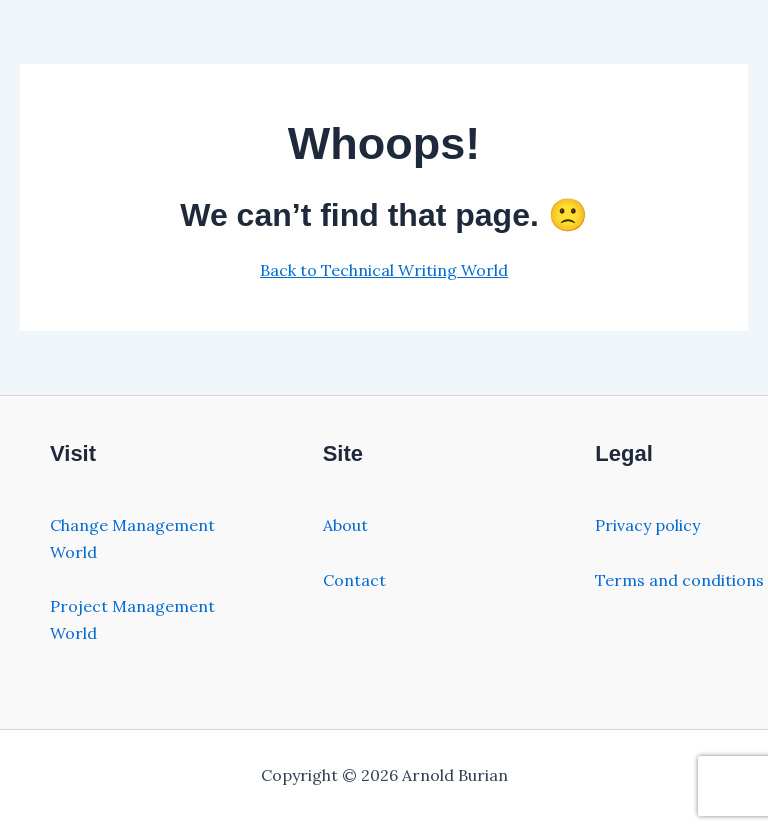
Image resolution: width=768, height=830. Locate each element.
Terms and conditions (679, 580)
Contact (354, 580)
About (345, 525)
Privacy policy (647, 525)
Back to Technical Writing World (384, 270)
